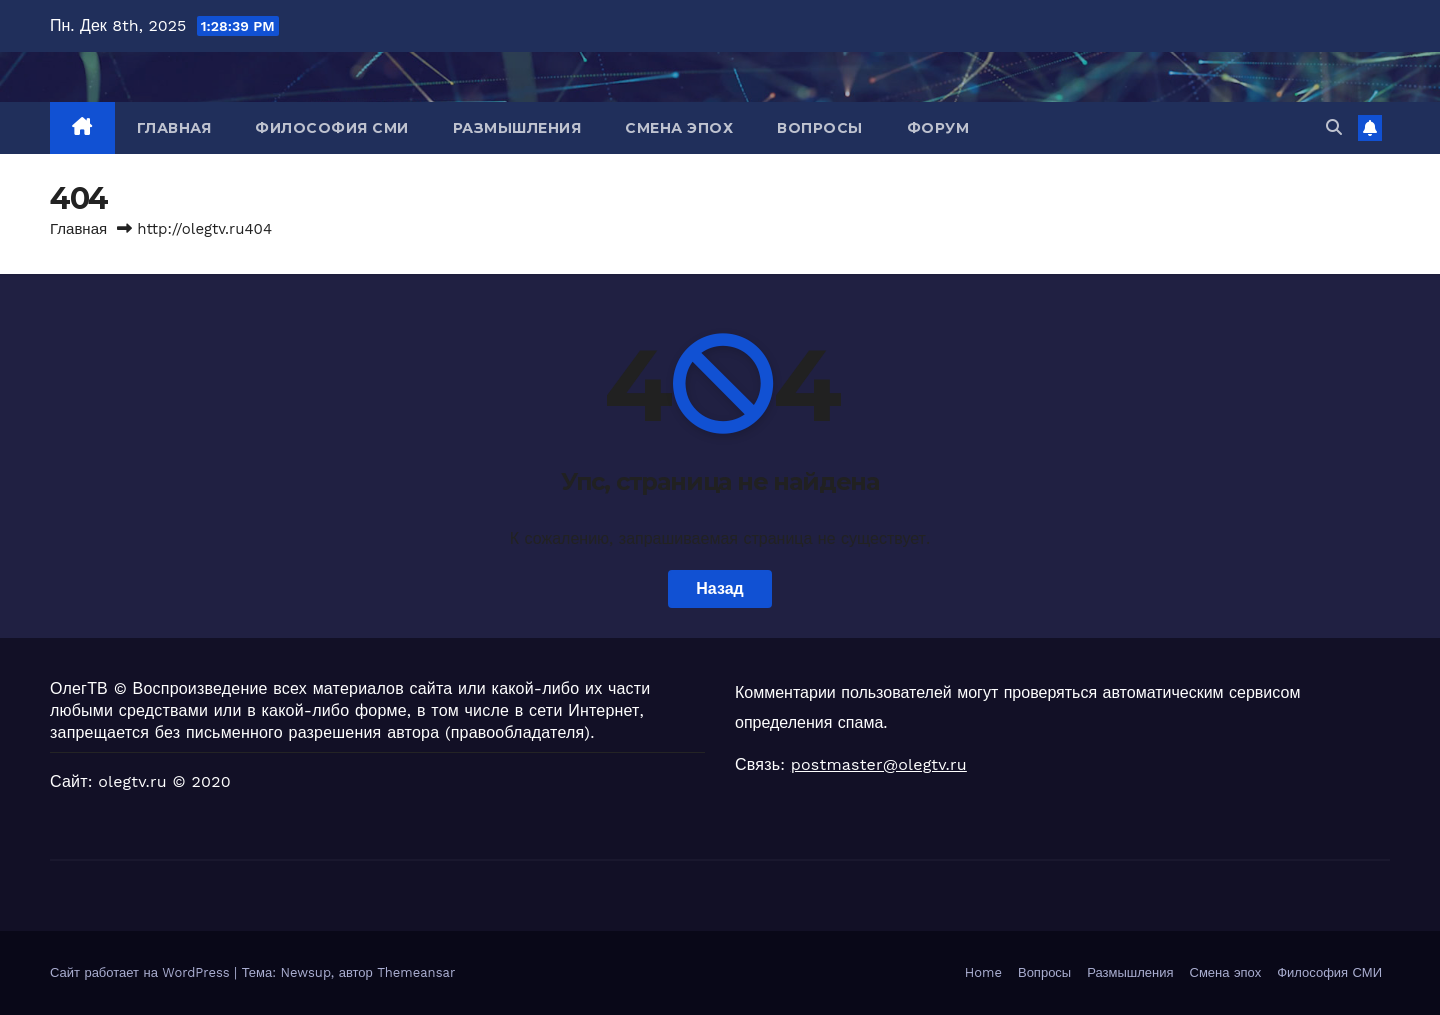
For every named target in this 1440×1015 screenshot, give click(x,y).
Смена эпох (679, 128)
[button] (1334, 127)
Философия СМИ (332, 128)
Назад (719, 588)
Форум (938, 128)
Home (983, 972)
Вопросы (820, 128)
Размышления (517, 128)
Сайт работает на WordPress (142, 972)
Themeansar (416, 972)
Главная (174, 128)
